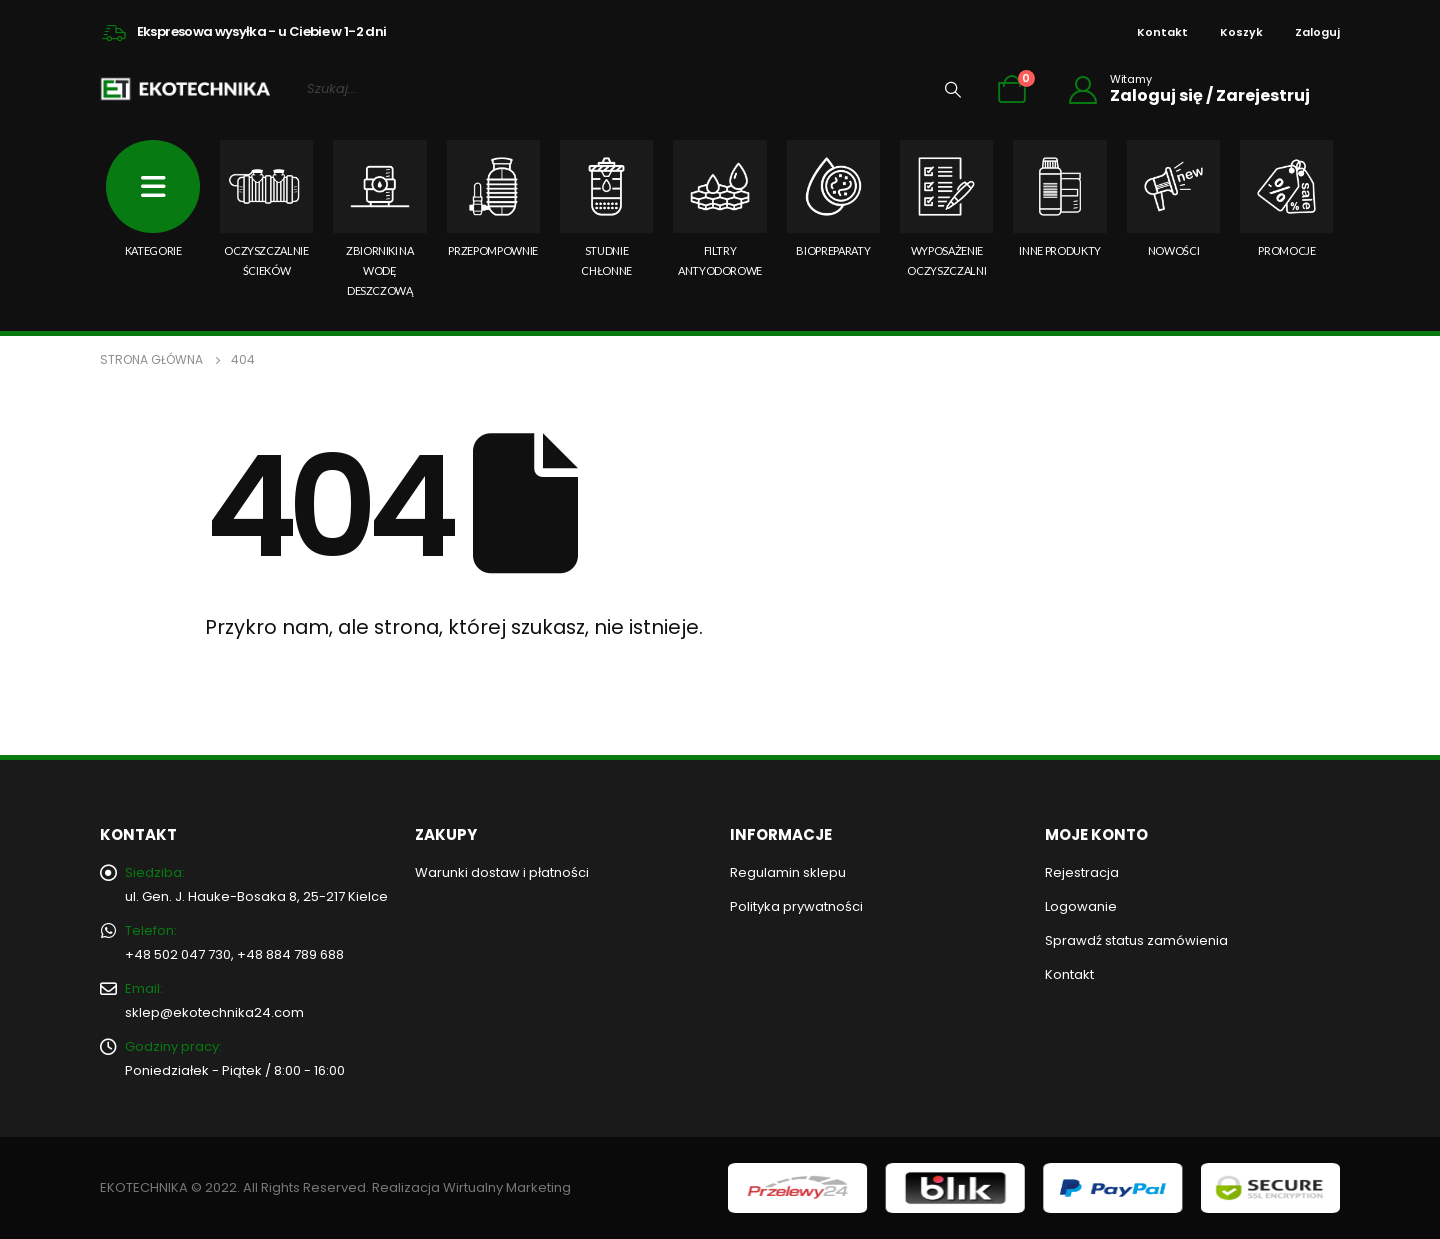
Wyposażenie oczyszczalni (946, 208)
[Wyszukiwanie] (953, 89)
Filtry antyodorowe (719, 208)
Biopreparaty (833, 198)
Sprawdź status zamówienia (1136, 940)
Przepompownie (493, 198)
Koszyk (1241, 32)
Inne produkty (1059, 198)
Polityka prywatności (796, 906)
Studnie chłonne (606, 208)
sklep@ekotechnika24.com (214, 1012)
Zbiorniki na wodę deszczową (379, 218)
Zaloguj (1317, 32)
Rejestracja (1082, 872)
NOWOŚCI (1173, 198)
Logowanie (1081, 906)
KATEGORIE (152, 198)
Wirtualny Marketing (507, 1187)
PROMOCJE (1286, 198)
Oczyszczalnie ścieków (266, 208)
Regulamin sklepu (788, 872)
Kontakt (1162, 32)
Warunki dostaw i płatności (502, 872)
